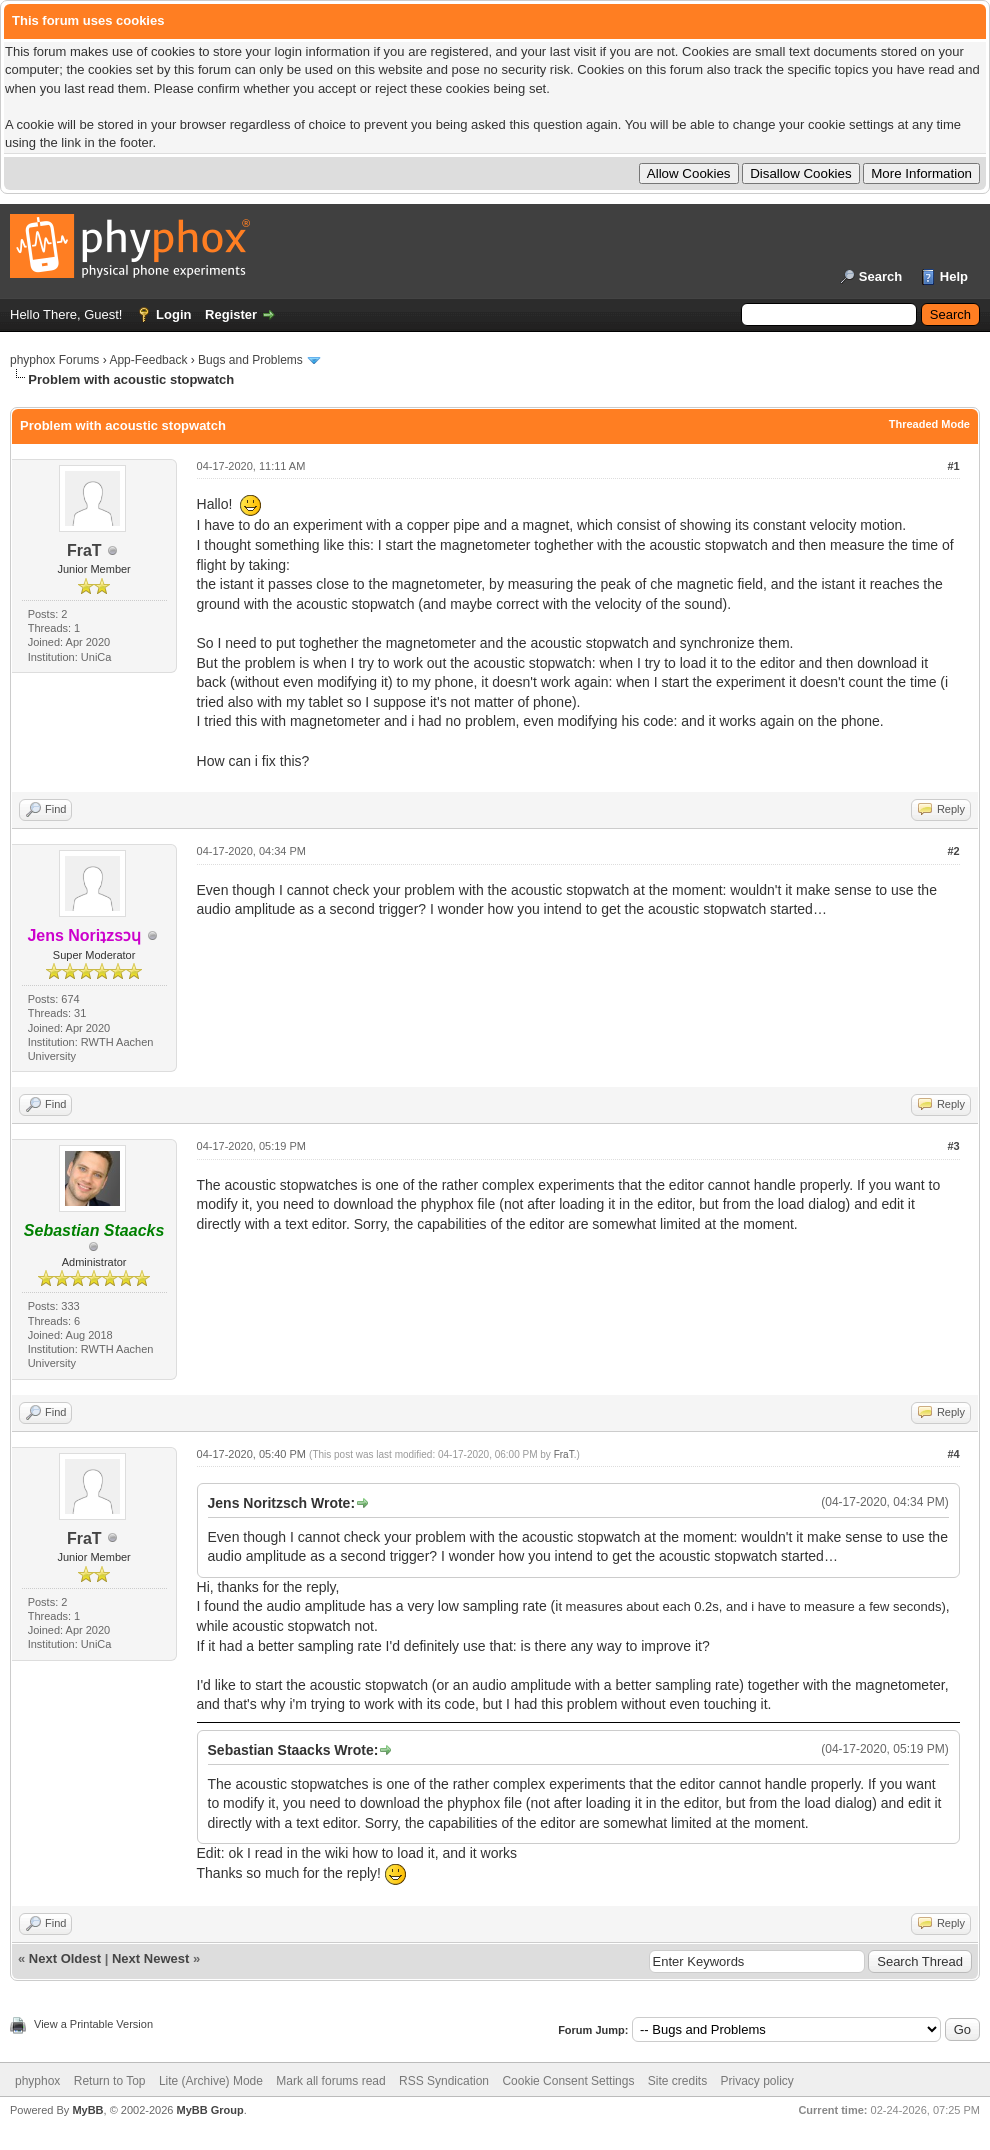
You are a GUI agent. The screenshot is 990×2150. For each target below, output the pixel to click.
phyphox (37, 2081)
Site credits (677, 2081)
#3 (953, 1146)
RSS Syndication (444, 2081)
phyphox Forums (54, 360)
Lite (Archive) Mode (211, 2081)
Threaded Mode (929, 424)
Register (231, 314)
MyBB (87, 2110)
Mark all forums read (330, 2081)
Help (954, 276)
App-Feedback (148, 360)
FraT (84, 550)
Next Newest (150, 1958)
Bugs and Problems (250, 360)
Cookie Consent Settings (568, 2081)
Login (173, 314)
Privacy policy (757, 2081)
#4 (953, 1454)
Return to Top (110, 2081)
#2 (953, 851)
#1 (953, 466)
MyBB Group (209, 2110)
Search (880, 276)
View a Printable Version (93, 2024)
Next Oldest (65, 1958)
